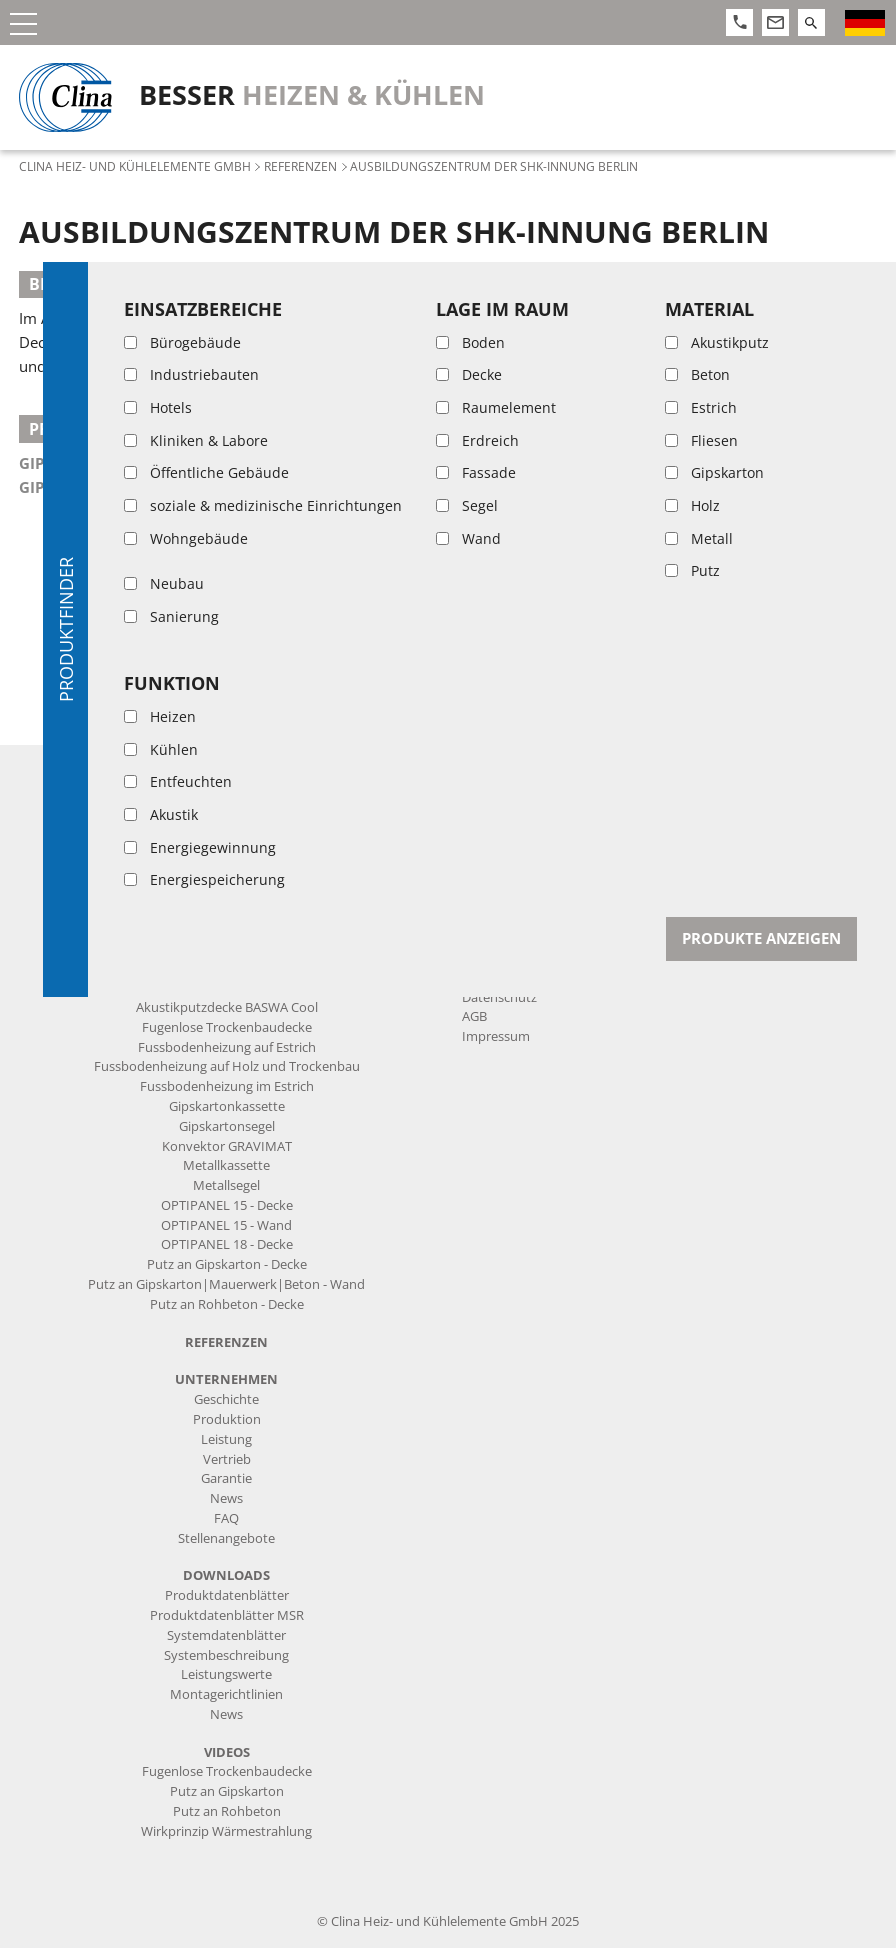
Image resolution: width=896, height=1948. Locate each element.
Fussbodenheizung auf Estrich (227, 1047)
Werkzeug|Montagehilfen (226, 950)
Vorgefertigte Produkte (226, 811)
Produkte (226, 772)
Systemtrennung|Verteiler (226, 910)
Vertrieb (227, 1459)
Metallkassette (226, 1165)
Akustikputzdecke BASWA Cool (227, 1007)
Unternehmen (226, 1379)
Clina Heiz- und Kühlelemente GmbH (135, 166)
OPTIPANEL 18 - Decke (227, 1244)
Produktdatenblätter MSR (227, 1615)
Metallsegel (226, 1185)
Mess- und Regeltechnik (226, 890)
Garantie (226, 1478)
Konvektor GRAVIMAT (227, 1146)
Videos (227, 1752)
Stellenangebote (226, 1538)
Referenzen (300, 166)
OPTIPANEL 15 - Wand (226, 1225)
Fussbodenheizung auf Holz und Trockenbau (227, 1066)
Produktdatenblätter (227, 1595)
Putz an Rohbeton (227, 1811)
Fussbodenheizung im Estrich (227, 1086)
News (226, 1498)
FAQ (226, 1518)
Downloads (226, 1575)
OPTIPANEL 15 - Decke (227, 1205)
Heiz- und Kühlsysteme (227, 987)
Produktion (227, 1419)
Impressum (496, 1036)
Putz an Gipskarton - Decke (227, 1264)
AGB (474, 1016)
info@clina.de (544, 970)
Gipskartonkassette (102, 463)
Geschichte (226, 1399)
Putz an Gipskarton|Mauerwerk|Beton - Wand (226, 1284)
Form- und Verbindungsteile (226, 870)
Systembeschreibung (226, 1655)
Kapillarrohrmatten (227, 791)
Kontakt (494, 772)
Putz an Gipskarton (227, 1791)
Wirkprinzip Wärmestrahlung (226, 1831)
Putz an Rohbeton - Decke (227, 1304)
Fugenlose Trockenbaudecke (227, 1027)
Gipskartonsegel (88, 487)
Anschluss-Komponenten (227, 851)
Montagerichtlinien (226, 1694)
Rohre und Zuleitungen (226, 831)
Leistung (226, 1439)
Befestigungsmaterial (226, 930)
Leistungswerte (226, 1674)
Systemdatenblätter (226, 1635)
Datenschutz (499, 997)
